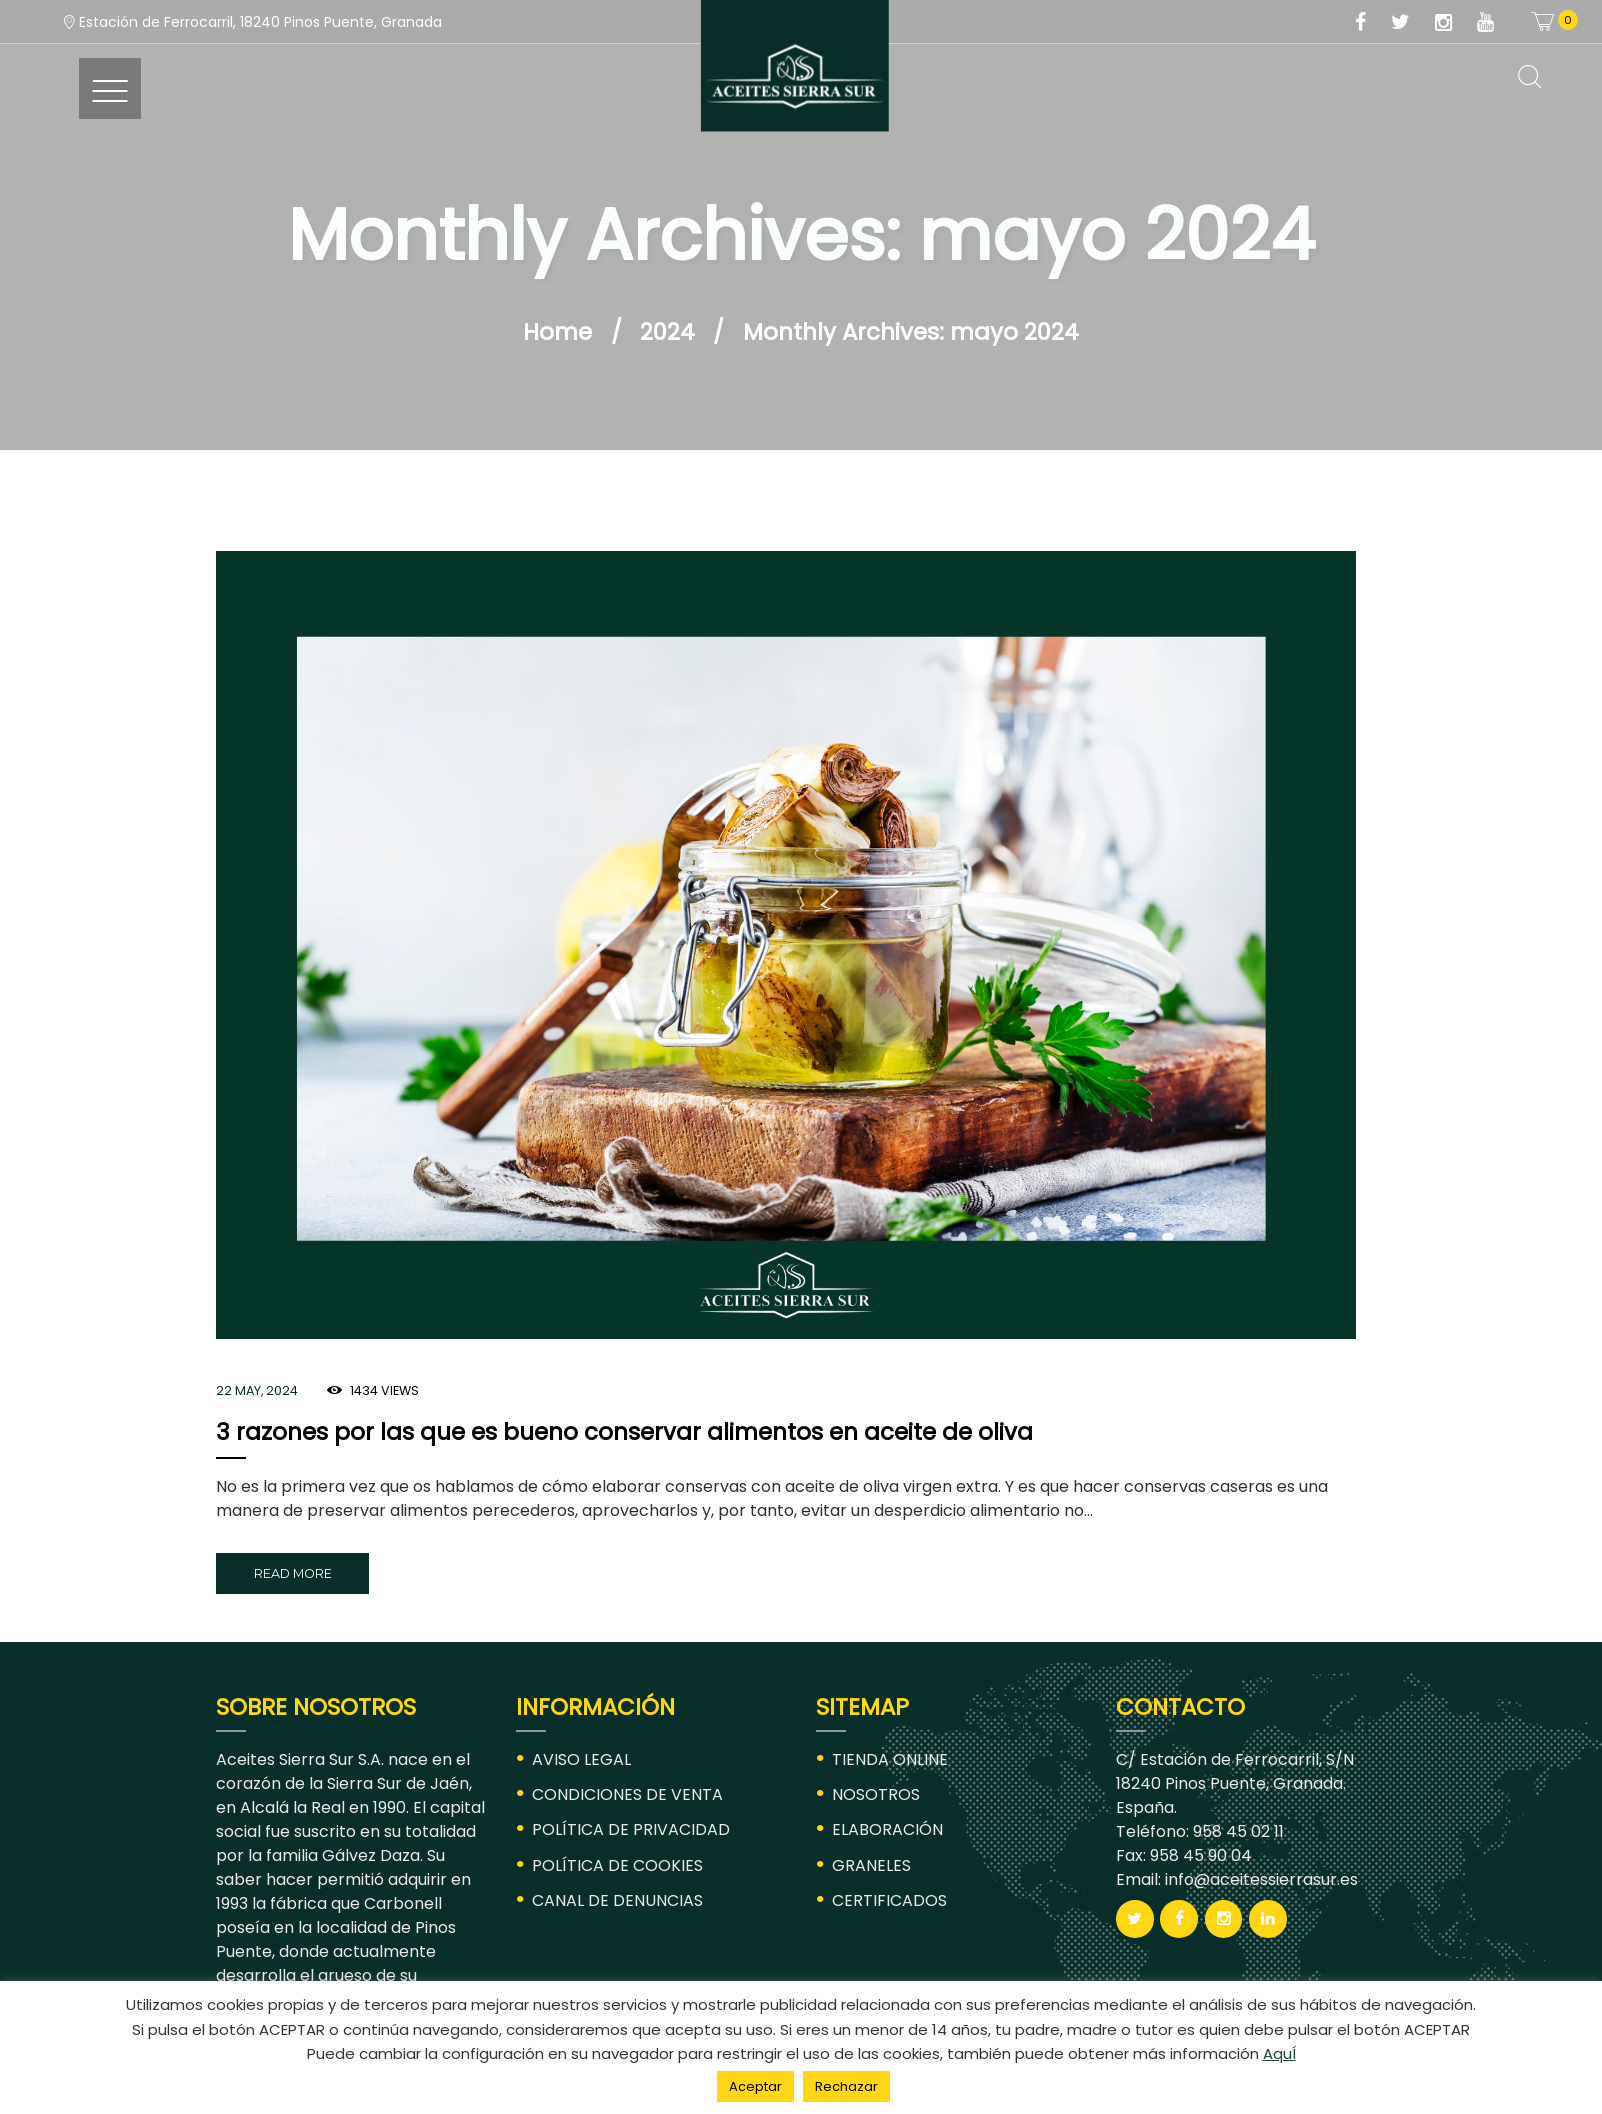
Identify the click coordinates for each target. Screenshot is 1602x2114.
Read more (293, 1573)
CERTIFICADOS (889, 1900)
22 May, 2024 (257, 1390)
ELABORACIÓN (887, 1829)
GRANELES (871, 1865)
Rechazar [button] (846, 2086)
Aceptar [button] (755, 2086)
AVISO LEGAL (581, 1759)
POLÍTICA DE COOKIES (617, 1865)
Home (557, 332)
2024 (667, 332)
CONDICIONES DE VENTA (627, 1794)
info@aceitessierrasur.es (1259, 1879)
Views (384, 1390)
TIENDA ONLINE (890, 1759)
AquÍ (1279, 2053)
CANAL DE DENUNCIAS (617, 1900)
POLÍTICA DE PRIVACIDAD (631, 1829)
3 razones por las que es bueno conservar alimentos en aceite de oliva (624, 1432)
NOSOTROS (876, 1794)
